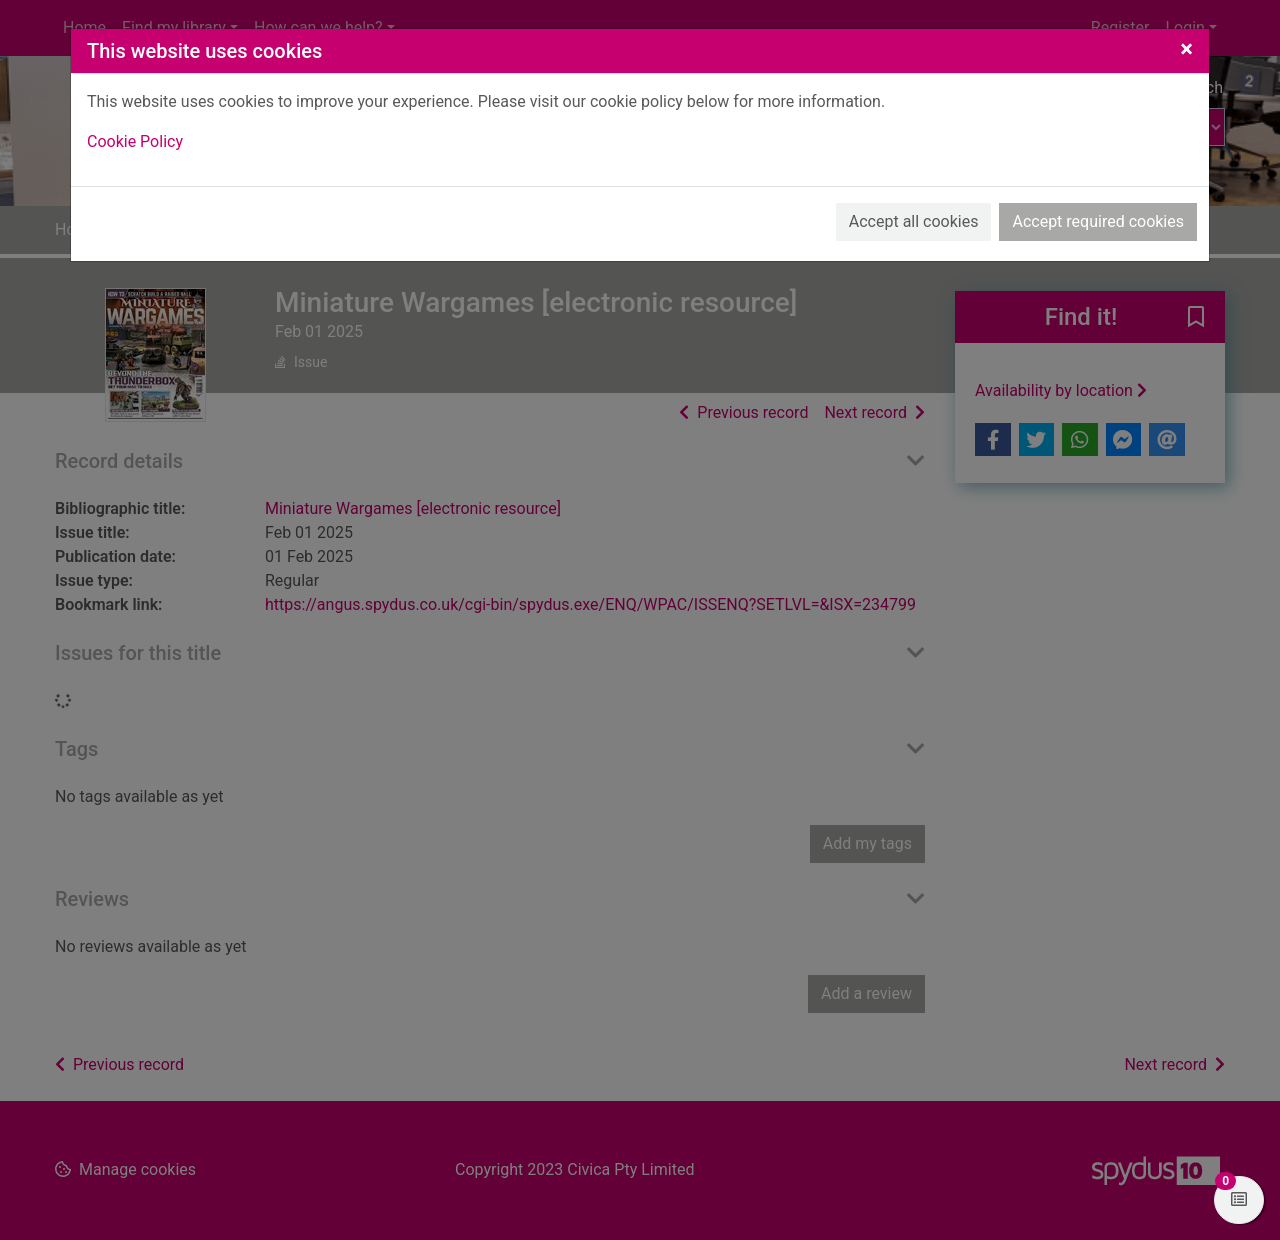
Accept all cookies (914, 221)
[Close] (1186, 49)
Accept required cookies (1098, 221)
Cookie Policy (135, 141)
